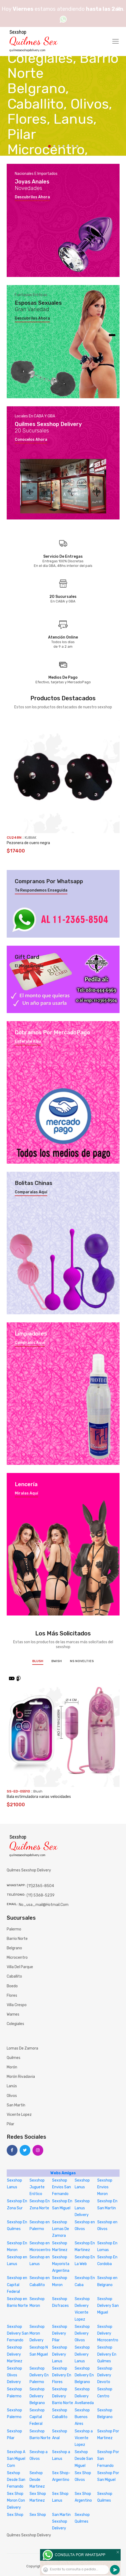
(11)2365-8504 (40, 1886)
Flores (12, 1995)
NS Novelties (82, 1661)
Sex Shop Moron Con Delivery (16, 2500)
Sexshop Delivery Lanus (59, 2354)
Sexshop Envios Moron (104, 2187)
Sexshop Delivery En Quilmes (106, 2354)
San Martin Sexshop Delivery (61, 2521)
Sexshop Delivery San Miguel (108, 2306)
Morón (12, 2067)
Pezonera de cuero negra (28, 843)
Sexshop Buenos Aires (82, 2417)
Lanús (12, 2086)
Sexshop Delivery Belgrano (37, 2396)
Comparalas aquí (31, 1192)
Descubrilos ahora (32, 197)
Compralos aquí (30, 1343)
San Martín (16, 2105)
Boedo (12, 1986)
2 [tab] (54, 146)
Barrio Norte (17, 1938)
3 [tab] (59, 146)
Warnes (13, 2014)
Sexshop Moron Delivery (37, 2333)
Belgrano (14, 1948)
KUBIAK (30, 837)
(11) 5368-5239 (41, 1895)
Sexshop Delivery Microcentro (107, 2333)
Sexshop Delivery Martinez (14, 2354)
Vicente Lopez (19, 2114)
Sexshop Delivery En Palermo (39, 2375)
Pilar (10, 2124)
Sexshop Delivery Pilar (59, 2333)
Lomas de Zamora (22, 2048)
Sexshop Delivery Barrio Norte (62, 2396)
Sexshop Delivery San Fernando (17, 2333)
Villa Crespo (17, 2005)
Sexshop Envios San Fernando (61, 2187)
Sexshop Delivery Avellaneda (84, 2396)
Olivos (12, 2095)
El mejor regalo (29, 966)
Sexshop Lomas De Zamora (60, 2229)
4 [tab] (63, 146)
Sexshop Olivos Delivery (14, 2375)
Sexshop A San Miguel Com (16, 2459)
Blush (37, 1661)
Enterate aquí (28, 1041)
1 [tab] (49, 146)
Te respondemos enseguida (41, 890)
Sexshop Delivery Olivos (82, 2333)
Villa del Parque (20, 1967)
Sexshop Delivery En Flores (61, 2375)
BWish (56, 1661)
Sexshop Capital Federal (37, 2417)
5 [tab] (68, 146)
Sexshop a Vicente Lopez (84, 2438)
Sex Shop (15, 2514)
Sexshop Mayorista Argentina (60, 2264)
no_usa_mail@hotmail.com (44, 1904)
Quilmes (13, 2057)
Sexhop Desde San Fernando (16, 2480)
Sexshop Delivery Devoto (104, 2375)
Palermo (14, 1929)
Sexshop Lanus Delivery (82, 2208)
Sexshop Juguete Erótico (37, 2187)
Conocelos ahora (31, 440)
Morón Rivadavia (21, 2076)
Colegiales (15, 2024)
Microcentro (17, 1957)
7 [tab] (77, 146)
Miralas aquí (26, 1493)
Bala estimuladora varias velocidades (39, 1796)
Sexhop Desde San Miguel (84, 2459)
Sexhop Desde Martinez (37, 2480)
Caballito (14, 1976)
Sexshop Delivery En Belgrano (84, 2375)
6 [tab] (73, 146)
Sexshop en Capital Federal (17, 2285)
